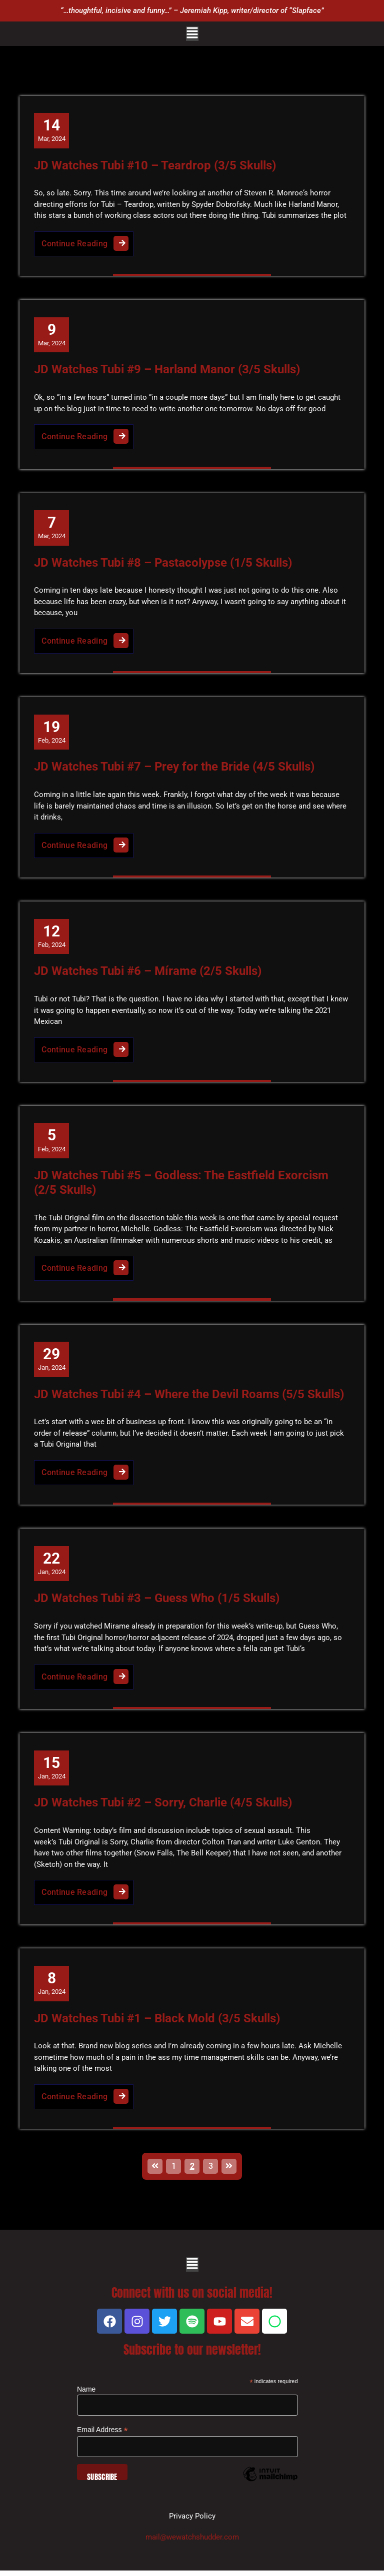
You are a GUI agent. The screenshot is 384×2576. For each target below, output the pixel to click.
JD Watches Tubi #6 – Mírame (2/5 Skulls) (148, 973)
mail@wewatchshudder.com (192, 2542)
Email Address (102, 2435)
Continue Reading (88, 241)
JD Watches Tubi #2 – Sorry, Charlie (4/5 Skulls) (163, 1807)
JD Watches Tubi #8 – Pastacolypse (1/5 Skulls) (163, 564)
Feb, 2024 (52, 733)
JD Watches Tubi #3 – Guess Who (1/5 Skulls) (157, 1603)
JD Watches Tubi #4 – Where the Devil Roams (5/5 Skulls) (189, 1398)
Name (86, 2395)
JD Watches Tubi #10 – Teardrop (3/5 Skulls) (155, 165)
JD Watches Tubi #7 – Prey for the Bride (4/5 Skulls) (174, 769)
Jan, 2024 (52, 1362)
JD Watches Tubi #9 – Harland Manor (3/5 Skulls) (167, 370)
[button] (192, 33)
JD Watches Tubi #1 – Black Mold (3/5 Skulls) (157, 2023)
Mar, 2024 (52, 130)
